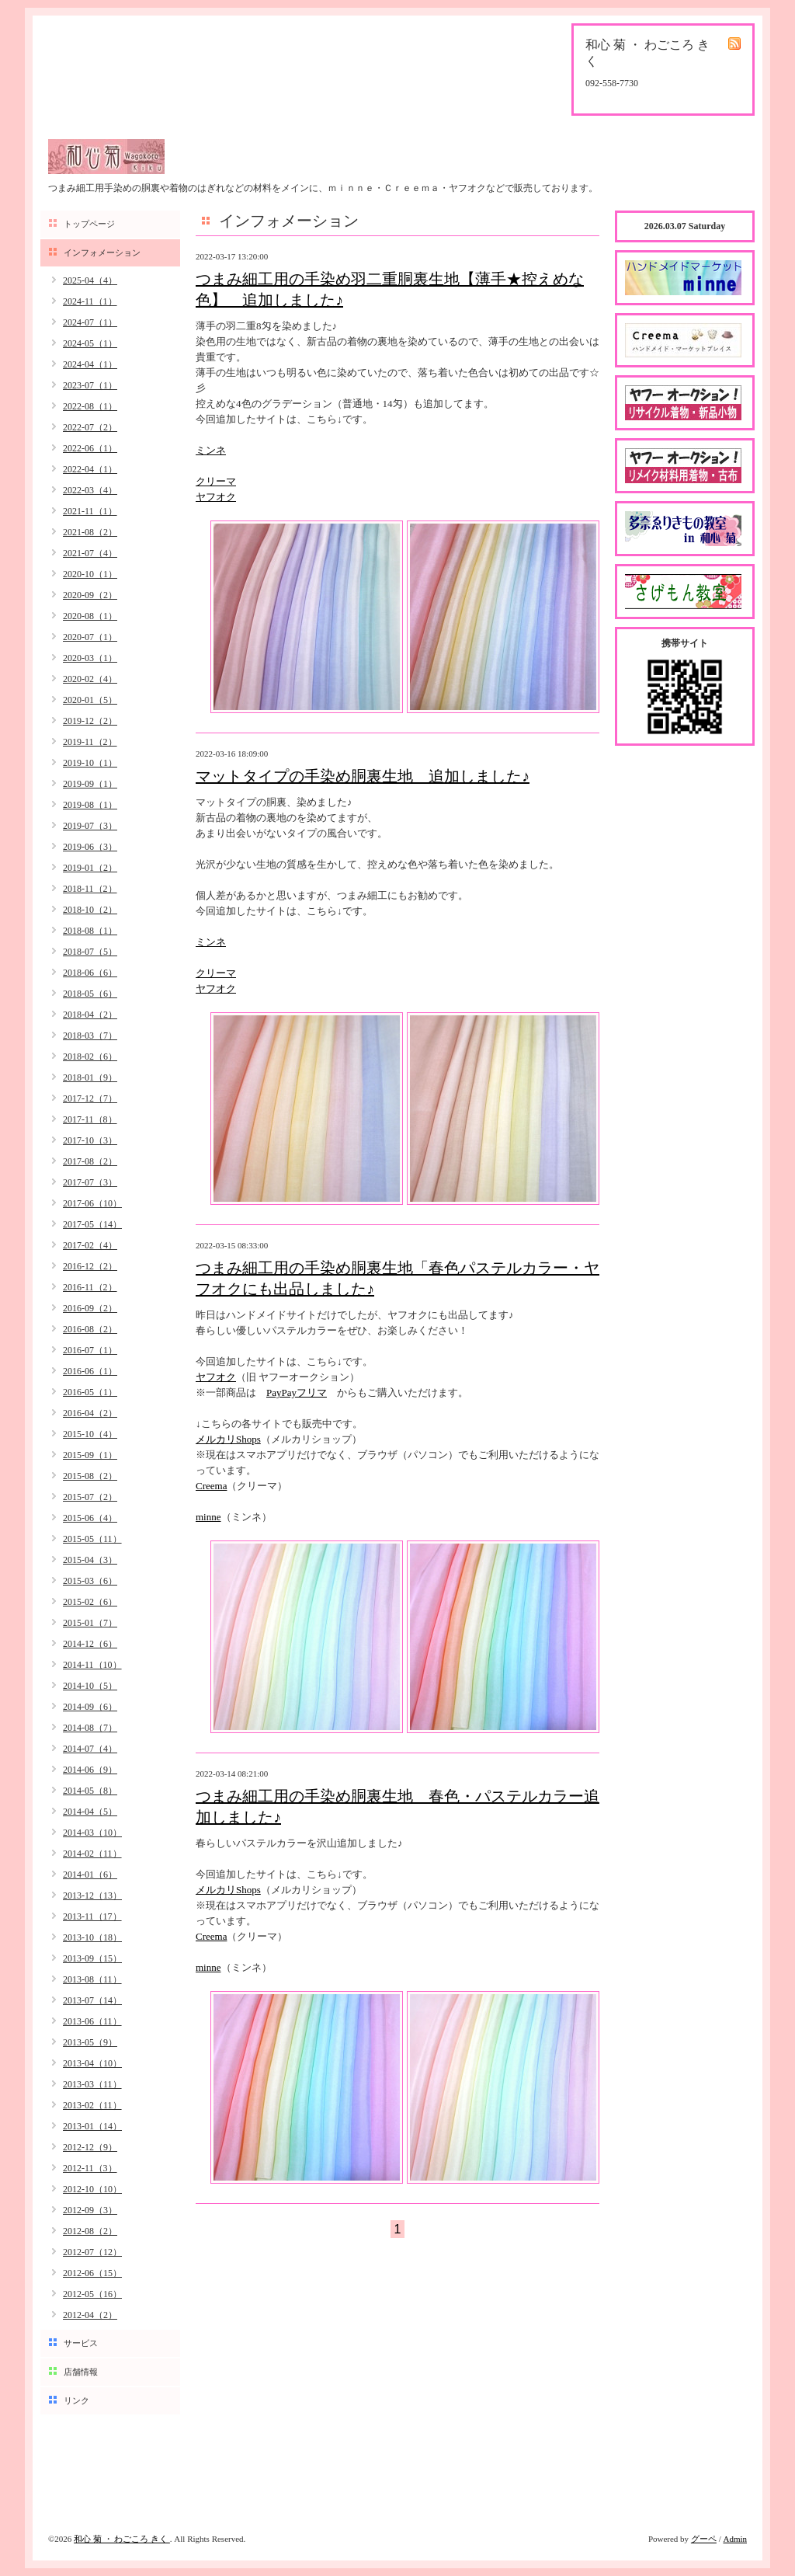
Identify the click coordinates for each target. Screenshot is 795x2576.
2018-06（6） (90, 972)
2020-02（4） (90, 679)
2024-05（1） (90, 343)
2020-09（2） (90, 595)
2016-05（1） (90, 1392)
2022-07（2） (90, 427)
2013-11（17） (92, 1916)
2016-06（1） (90, 1371)
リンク (76, 2400)
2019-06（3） (90, 846)
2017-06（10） (92, 1203)
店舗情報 (81, 2371)
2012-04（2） (90, 2315)
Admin (735, 2538)
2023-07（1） (90, 385)
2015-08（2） (90, 1476)
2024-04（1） (90, 364)
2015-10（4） (90, 1434)
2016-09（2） (90, 1308)
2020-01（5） (90, 699)
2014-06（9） (90, 1769)
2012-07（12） (92, 2252)
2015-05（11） (92, 1538)
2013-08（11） (92, 1979)
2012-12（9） (90, 2147)
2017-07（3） (90, 1182)
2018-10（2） (90, 909)
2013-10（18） (92, 1937)
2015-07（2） (90, 1497)
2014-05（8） (90, 1790)
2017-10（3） (90, 1140)
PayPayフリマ (296, 1392)
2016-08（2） (90, 1329)
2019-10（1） (90, 762)
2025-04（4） (90, 280)
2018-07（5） (90, 951)
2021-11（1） (90, 511)
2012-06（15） (92, 2273)
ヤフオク (216, 497)
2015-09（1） (90, 1455)
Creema (211, 1486)
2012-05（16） (92, 2294)
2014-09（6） (90, 1706)
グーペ (704, 2538)
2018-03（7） (90, 1035)
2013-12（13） (92, 1895)
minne (208, 1517)
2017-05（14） (92, 1224)
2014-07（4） (90, 1748)
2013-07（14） (92, 2000)
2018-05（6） (90, 993)
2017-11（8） (90, 1119)
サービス (81, 2343)
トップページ (89, 223)
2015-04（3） (90, 1559)
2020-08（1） (90, 616)
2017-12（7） (90, 1098)
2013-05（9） (90, 2042)
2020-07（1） (90, 637)
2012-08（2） (90, 2231)
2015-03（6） (90, 1580)
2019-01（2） (90, 867)
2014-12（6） (90, 1643)
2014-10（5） (90, 1685)
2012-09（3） (90, 2210)
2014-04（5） (90, 1811)
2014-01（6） (90, 1874)
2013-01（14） (92, 2126)
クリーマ (216, 481)
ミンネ (211, 450)
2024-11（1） (90, 301)
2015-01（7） (90, 1622)
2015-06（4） (90, 1518)
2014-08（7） (90, 1727)
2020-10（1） (90, 574)
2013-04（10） (92, 2063)
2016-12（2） (90, 1266)
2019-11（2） (90, 741)
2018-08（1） (90, 930)
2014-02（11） (92, 1853)
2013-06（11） (92, 2021)
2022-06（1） (90, 448)
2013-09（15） (92, 1958)
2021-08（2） (90, 532)
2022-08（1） (90, 406)
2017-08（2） (90, 1161)
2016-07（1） (90, 1350)
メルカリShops (228, 1439)
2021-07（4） (90, 553)
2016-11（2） (90, 1287)
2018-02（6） (90, 1056)
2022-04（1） (90, 469)
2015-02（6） (90, 1601)
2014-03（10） (92, 1832)
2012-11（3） (90, 2168)
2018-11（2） (90, 888)
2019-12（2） (90, 720)
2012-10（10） (92, 2189)
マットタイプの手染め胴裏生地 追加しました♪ (362, 776)
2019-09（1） (90, 783)
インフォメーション (102, 252)
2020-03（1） (90, 658)
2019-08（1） (90, 804)
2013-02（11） (92, 2105)
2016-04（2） (90, 1413)
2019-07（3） (90, 825)
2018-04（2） (90, 1014)
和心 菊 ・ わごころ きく (122, 2538)
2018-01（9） (90, 1077)
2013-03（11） (92, 2084)
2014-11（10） (92, 1664)
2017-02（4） (90, 1245)
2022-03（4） (90, 490)
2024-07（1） (90, 322)
